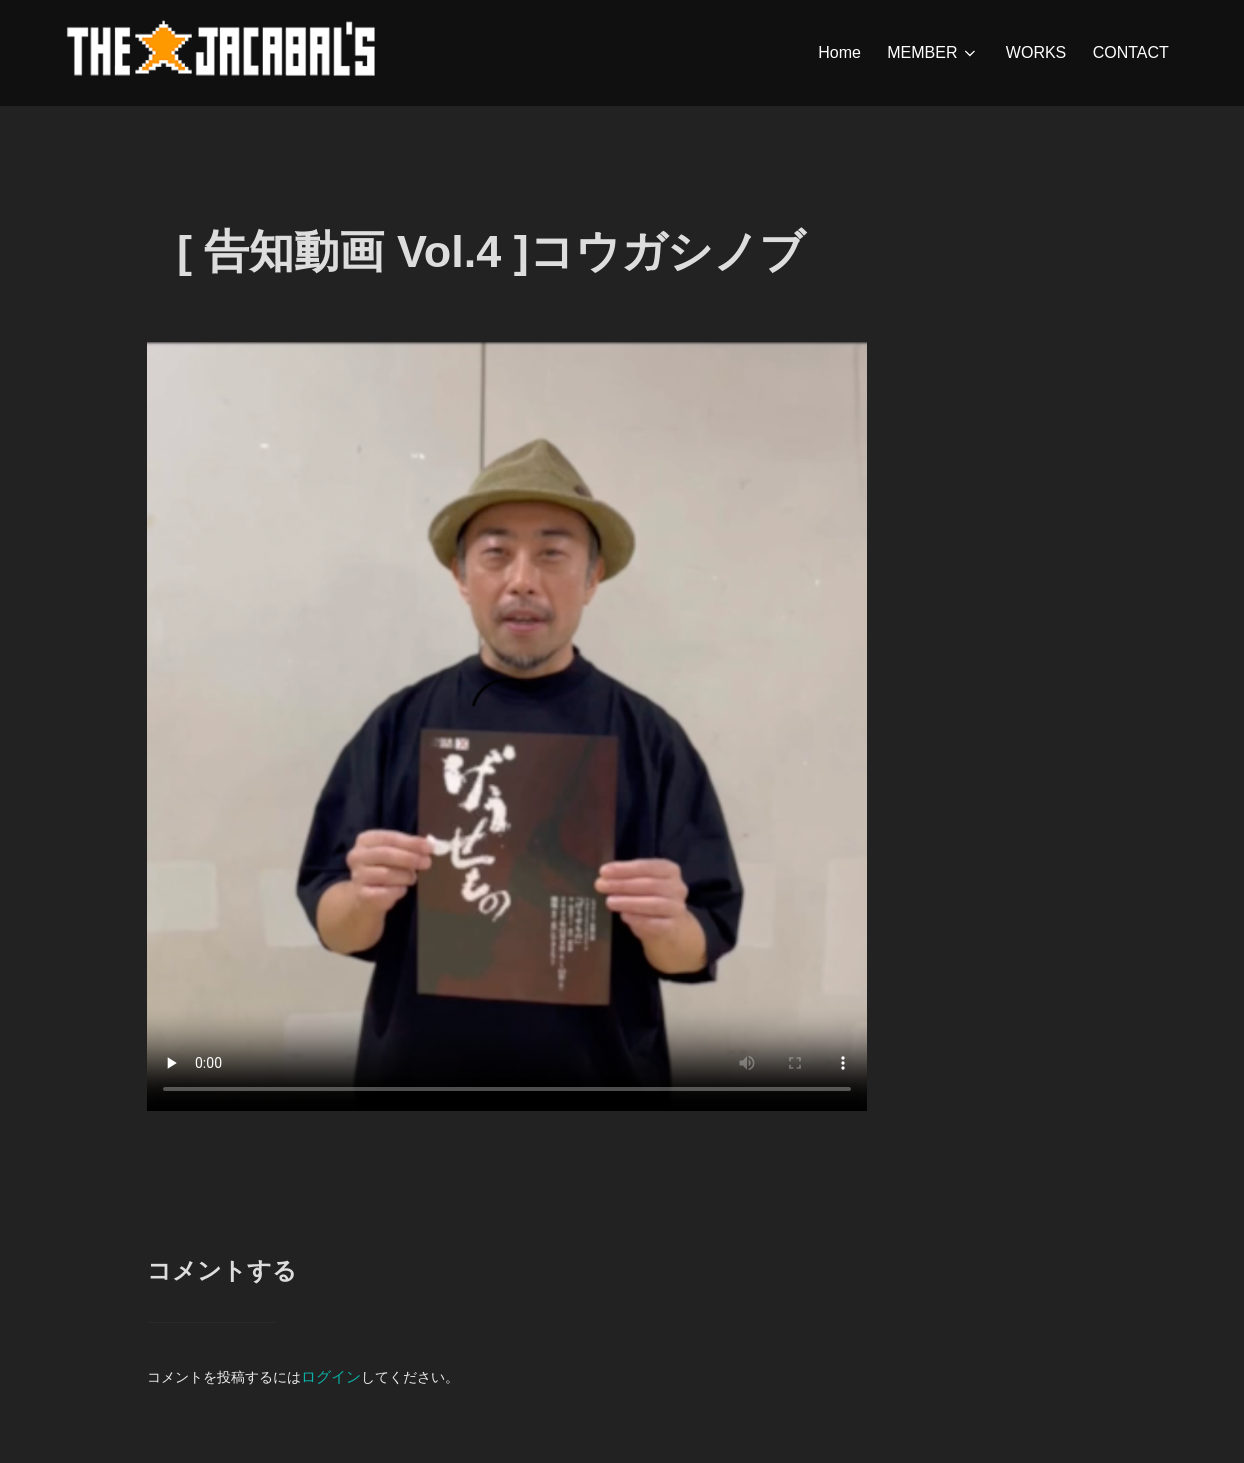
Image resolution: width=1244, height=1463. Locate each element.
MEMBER (934, 53)
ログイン (329, 1407)
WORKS (1036, 52)
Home (840, 52)
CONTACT (1131, 52)
